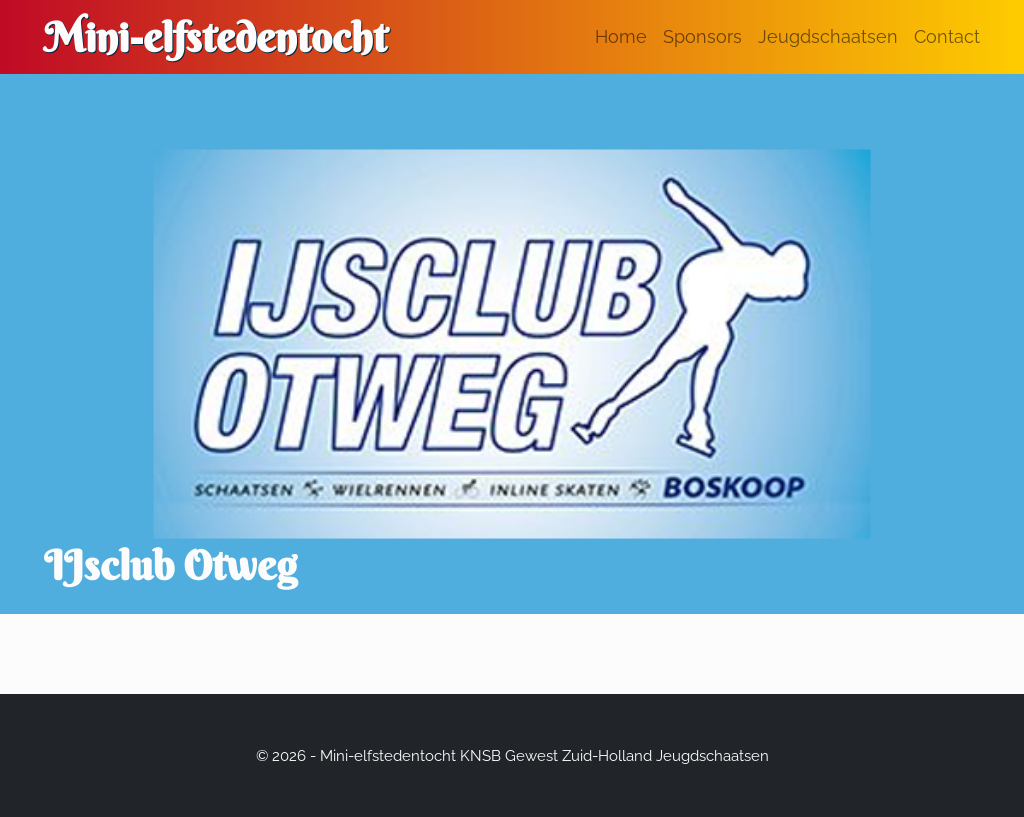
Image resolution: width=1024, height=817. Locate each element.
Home (621, 36)
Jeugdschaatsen (828, 36)
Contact (947, 36)
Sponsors (702, 36)
